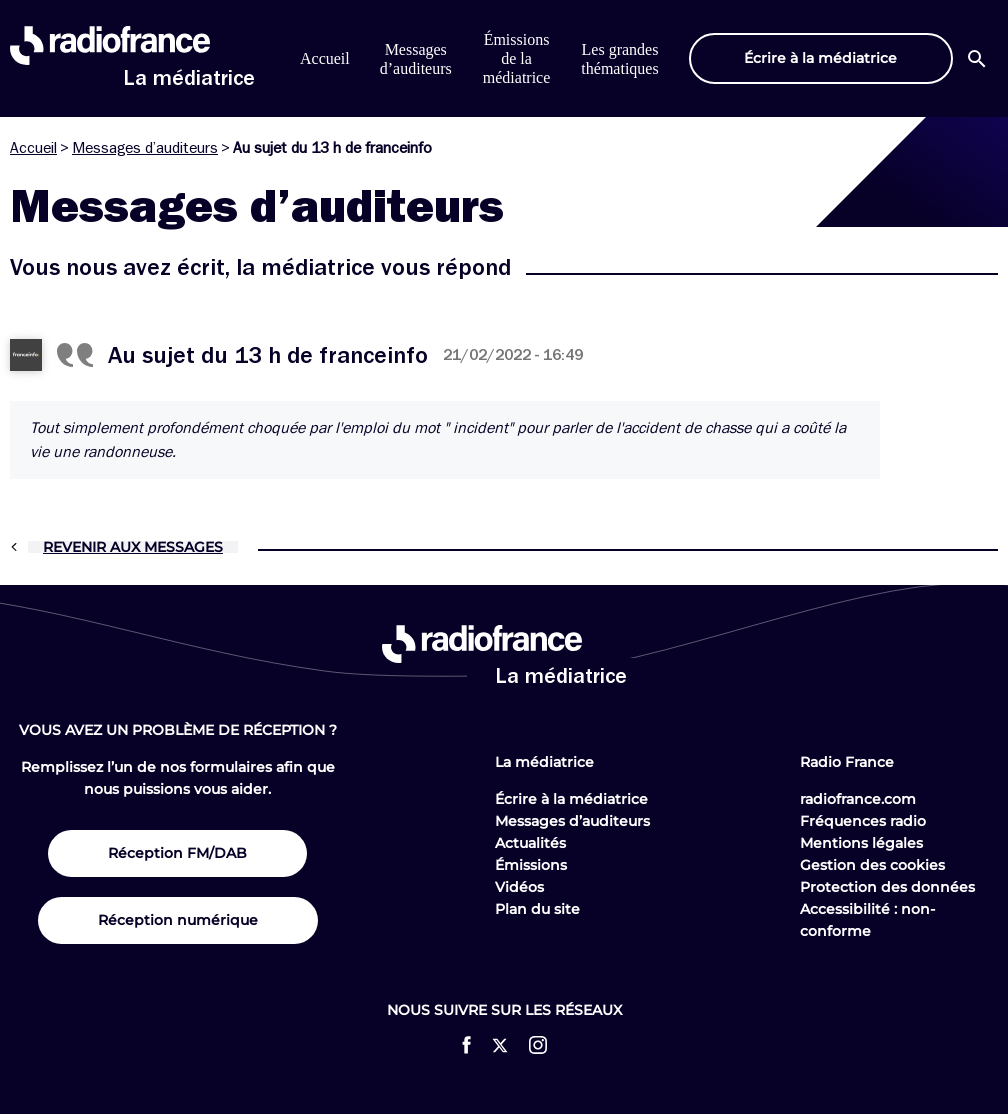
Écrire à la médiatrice (571, 799)
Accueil (325, 58)
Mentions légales (861, 843)
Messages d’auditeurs (145, 148)
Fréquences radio (863, 821)
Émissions (531, 865)
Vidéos (519, 887)
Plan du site (537, 909)
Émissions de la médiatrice (517, 58)
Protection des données (887, 887)
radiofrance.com (858, 799)
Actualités (530, 843)
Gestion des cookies (872, 865)
